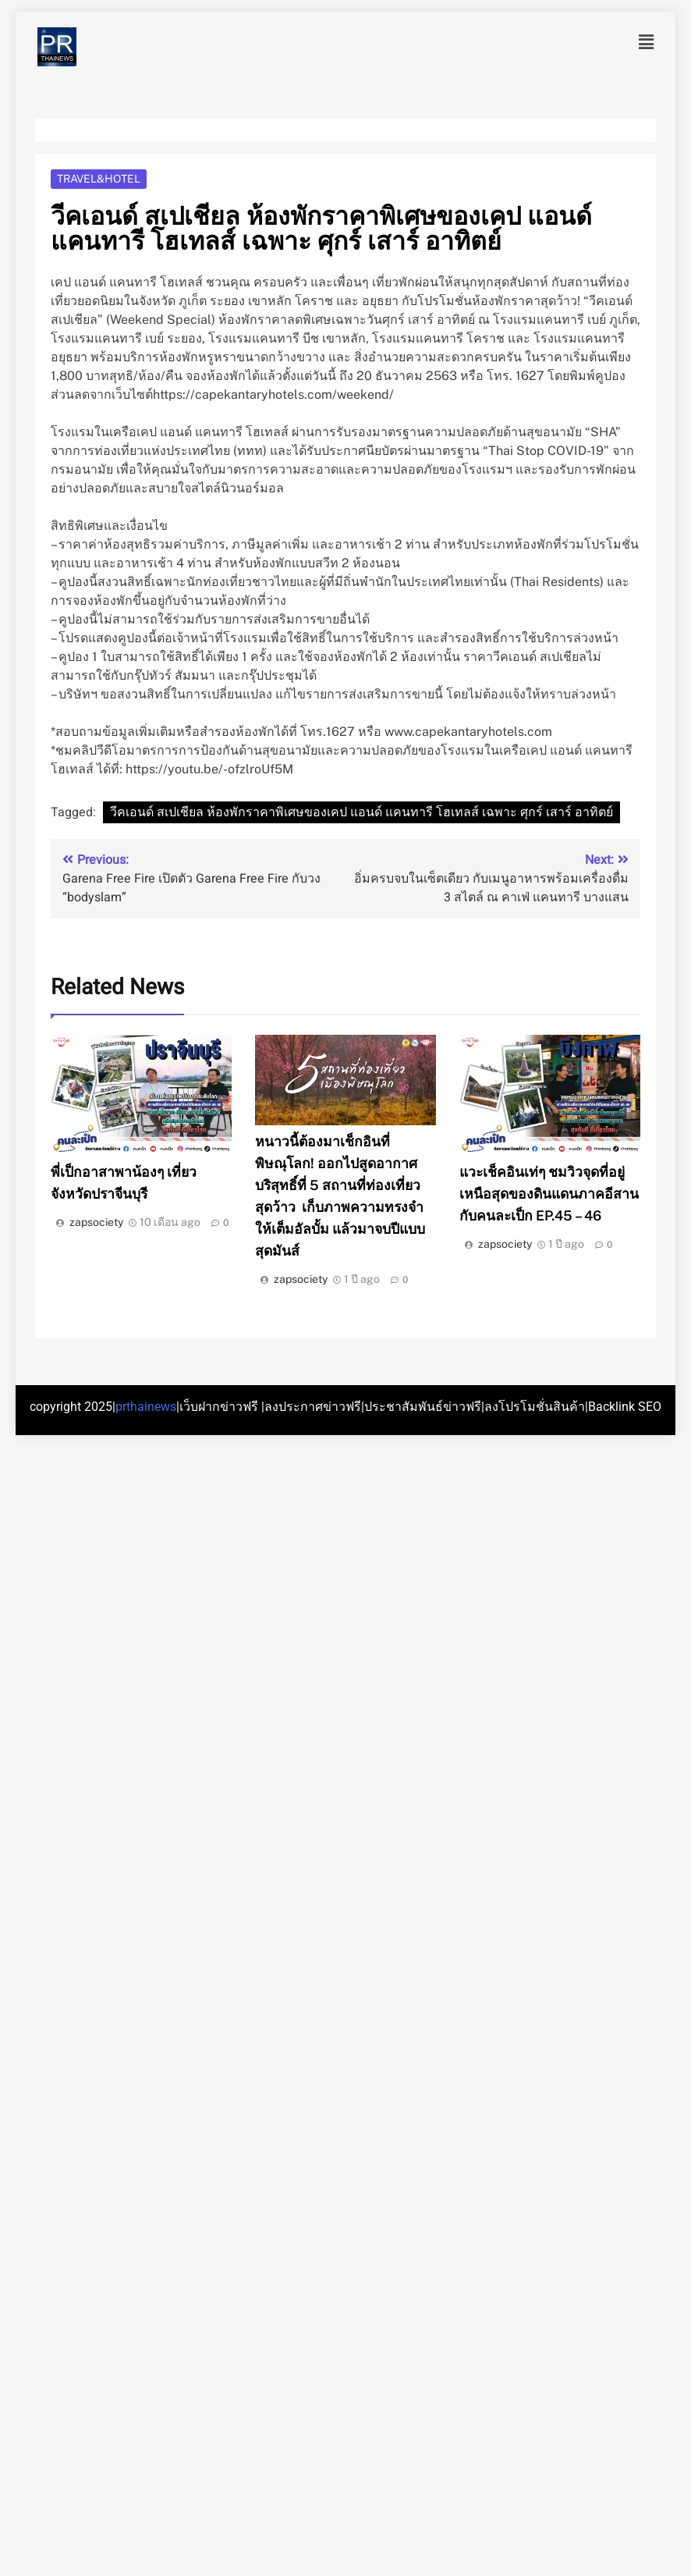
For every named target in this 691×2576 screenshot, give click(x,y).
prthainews (145, 1406)
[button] (646, 42)
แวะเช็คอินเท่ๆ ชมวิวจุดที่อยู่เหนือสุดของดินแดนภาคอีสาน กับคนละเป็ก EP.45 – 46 (549, 1194)
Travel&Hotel (98, 178)
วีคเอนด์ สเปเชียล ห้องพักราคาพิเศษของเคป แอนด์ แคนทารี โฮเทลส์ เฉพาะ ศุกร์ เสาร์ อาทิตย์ (361, 812)
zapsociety (96, 1222)
